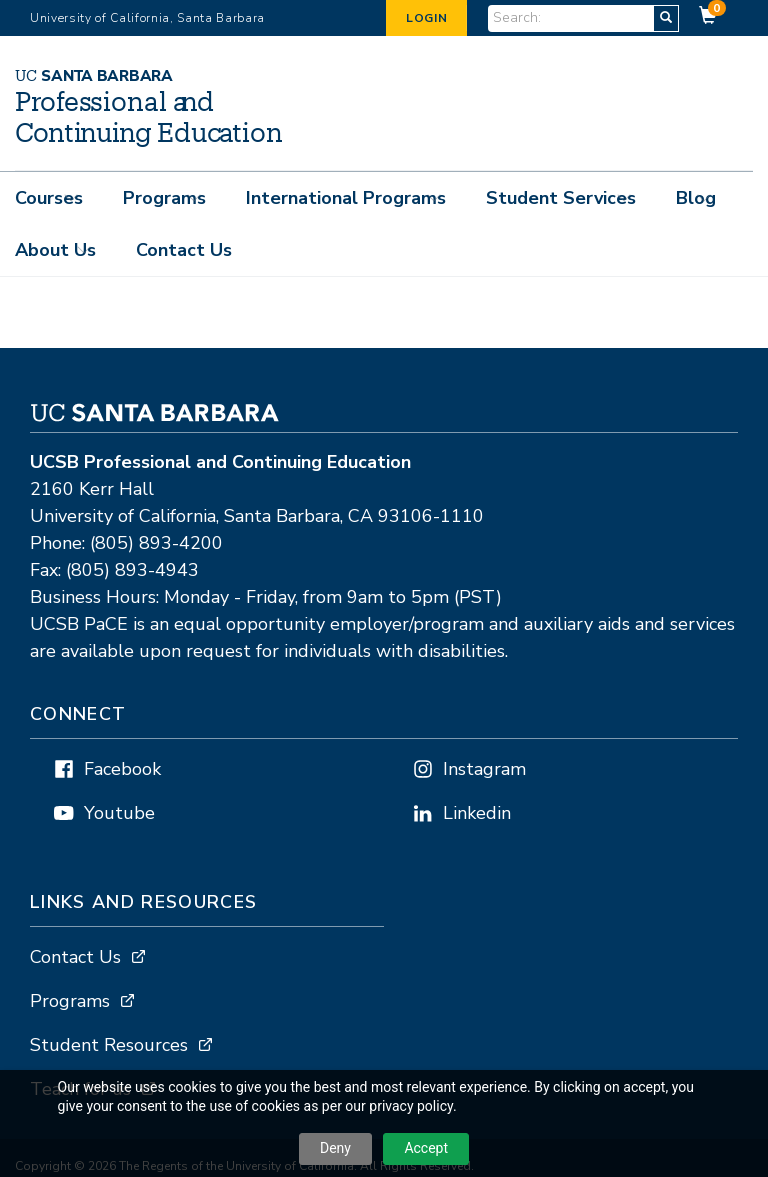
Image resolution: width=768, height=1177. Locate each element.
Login (426, 18)
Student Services (561, 198)
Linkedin (477, 814)
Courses (49, 198)
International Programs (346, 198)
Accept (426, 1148)
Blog (696, 198)
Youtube (119, 814)
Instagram (484, 770)
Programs (164, 198)
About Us (55, 250)
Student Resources (109, 1046)
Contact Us (184, 250)
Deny (335, 1148)
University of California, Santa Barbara (147, 18)
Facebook (122, 770)
